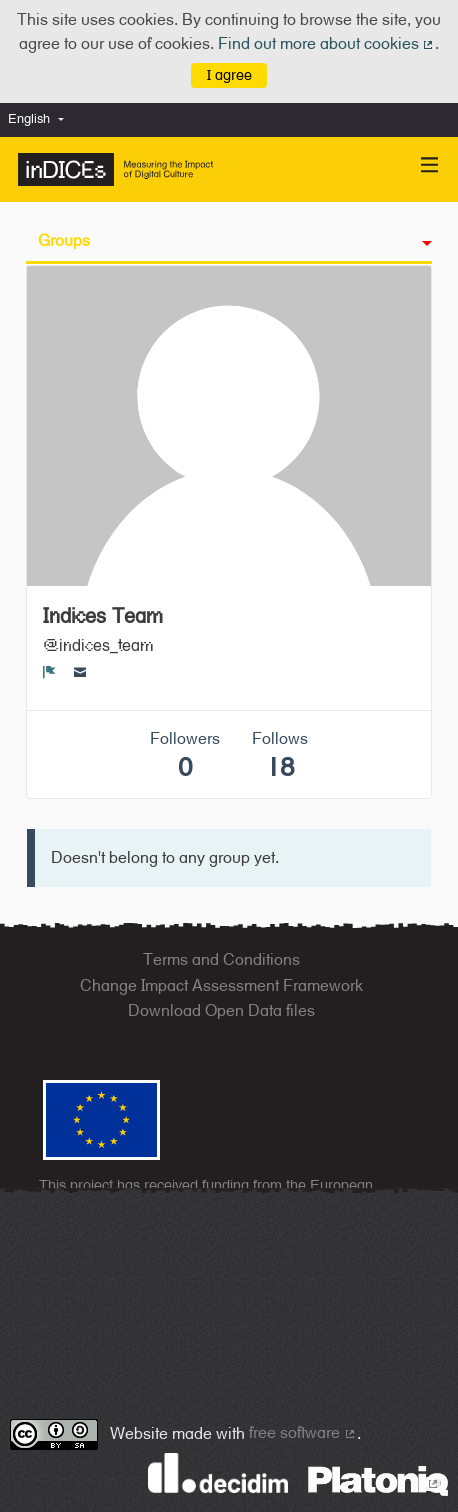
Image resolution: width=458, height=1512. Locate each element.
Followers (185, 755)
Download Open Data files (221, 1010)
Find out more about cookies (327, 43)
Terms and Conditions (221, 959)
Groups (64, 240)
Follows (280, 755)
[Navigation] (430, 165)
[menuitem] (41, 119)
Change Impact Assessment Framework (221, 985)
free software (303, 1432)
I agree (229, 74)
